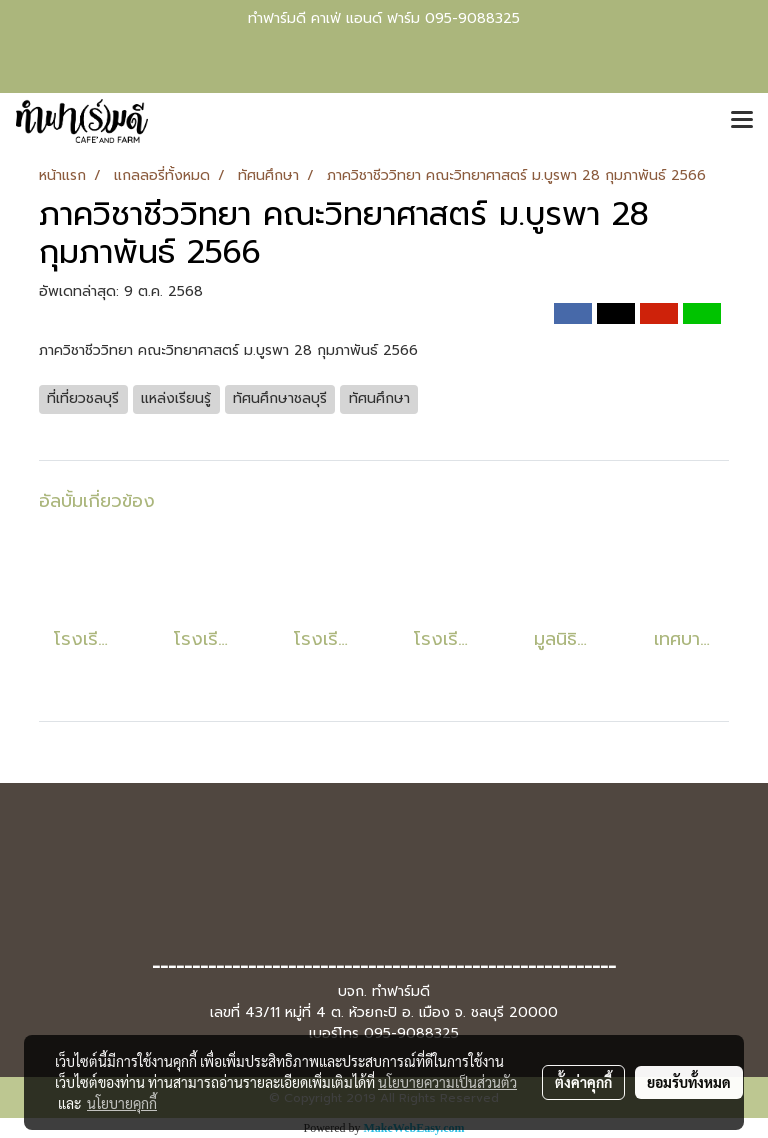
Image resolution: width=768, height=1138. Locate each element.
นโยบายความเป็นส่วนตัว (447, 1082)
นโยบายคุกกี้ (122, 1103)
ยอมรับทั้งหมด (689, 1082)
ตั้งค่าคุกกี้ (583, 1082)
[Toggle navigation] (742, 121)
